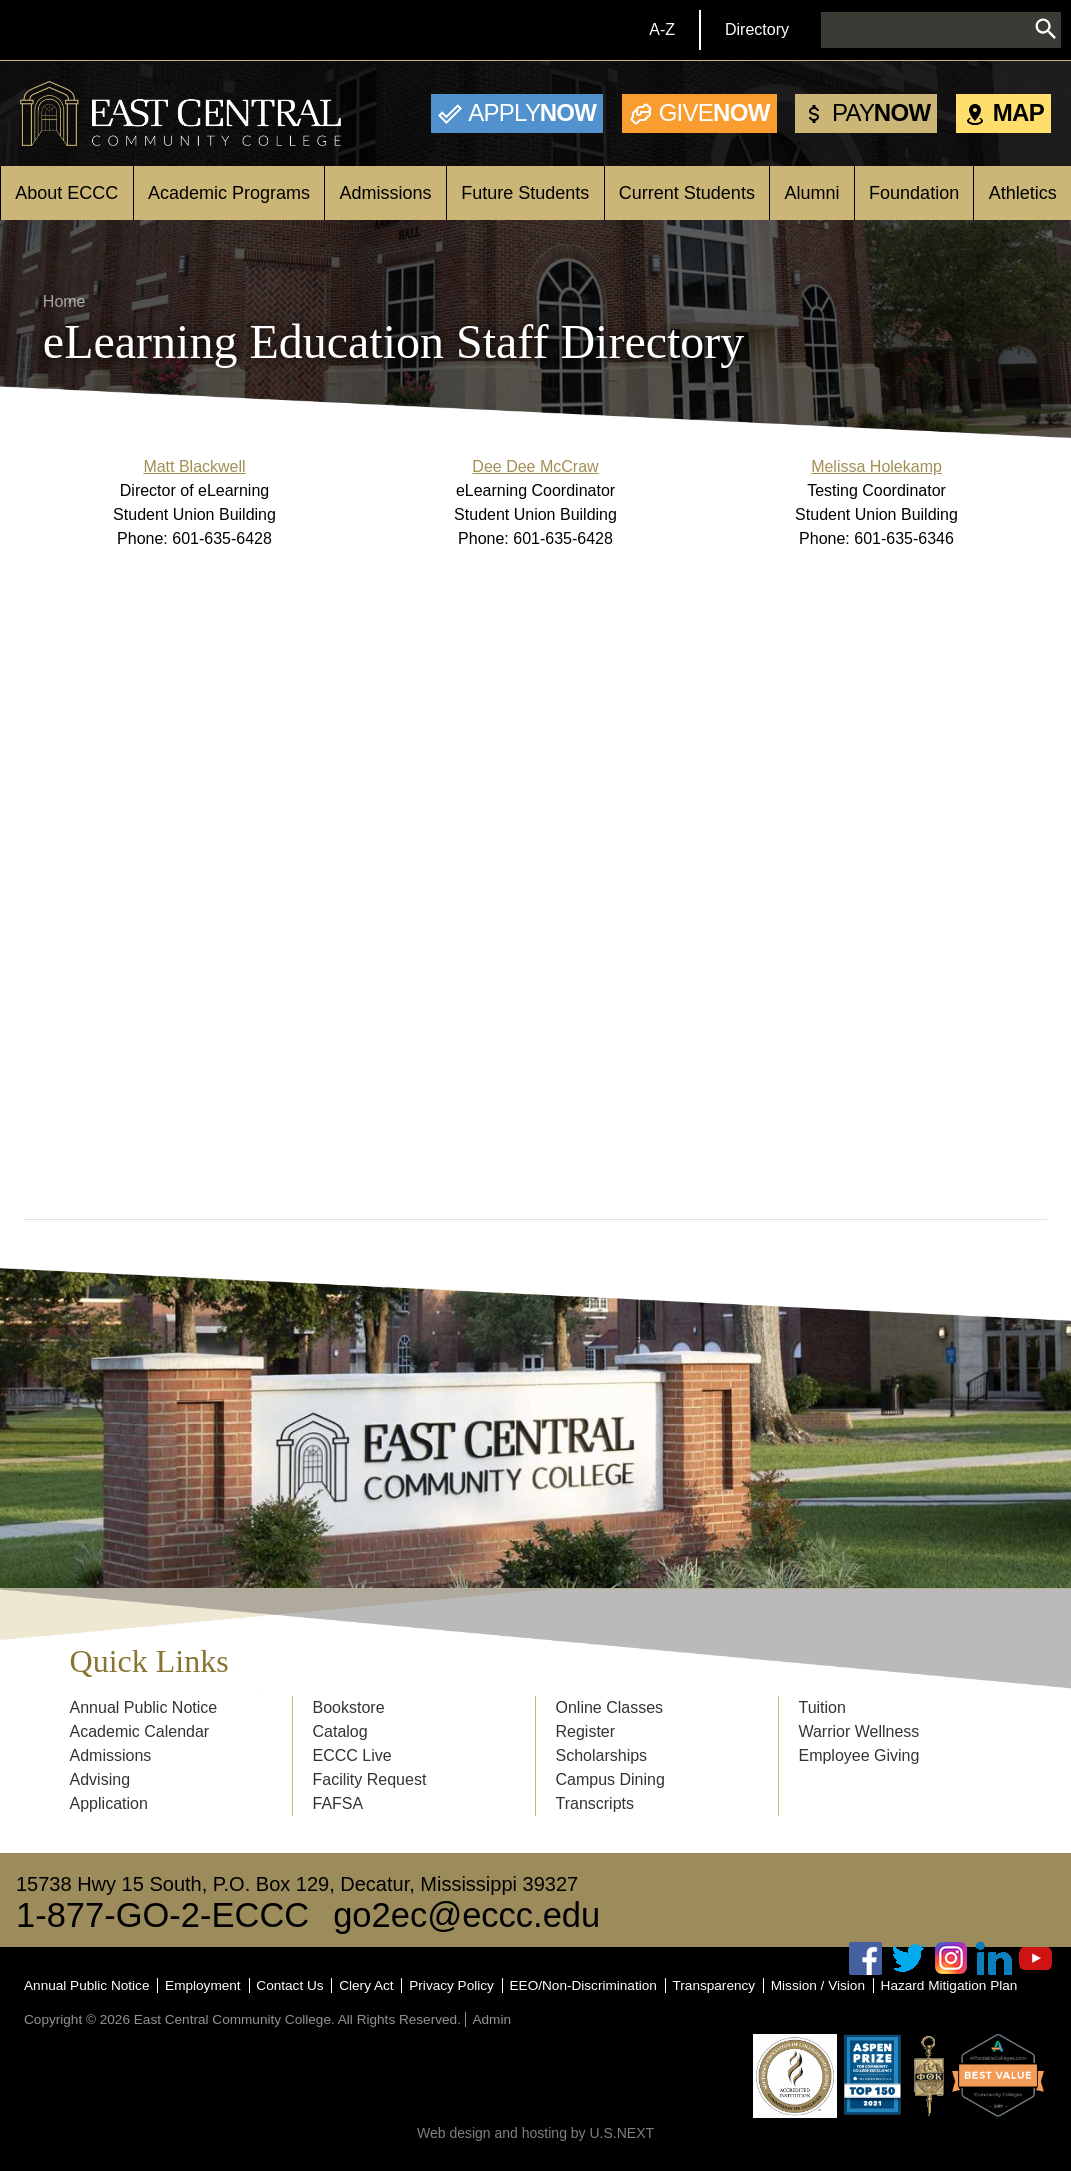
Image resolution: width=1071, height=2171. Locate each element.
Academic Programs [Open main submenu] (229, 193)
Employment (203, 1985)
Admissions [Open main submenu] (386, 193)
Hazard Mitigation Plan (949, 1985)
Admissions (111, 1755)
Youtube (1036, 1958)
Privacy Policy (451, 1985)
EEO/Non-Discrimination (583, 1985)
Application (109, 1803)
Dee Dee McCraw (535, 466)
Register (585, 1731)
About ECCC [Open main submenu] (66, 193)
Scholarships (601, 1755)
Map (1018, 112)
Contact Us (289, 1985)
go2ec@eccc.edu (466, 1915)
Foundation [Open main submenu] (914, 193)
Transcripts (594, 1803)
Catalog (340, 1731)
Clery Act (366, 1985)
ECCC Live (352, 1755)
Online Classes (609, 1707)
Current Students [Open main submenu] (687, 193)
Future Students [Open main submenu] (525, 193)
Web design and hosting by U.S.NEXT (535, 2133)
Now (532, 112)
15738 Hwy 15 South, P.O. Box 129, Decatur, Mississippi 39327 (297, 1884)
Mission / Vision (818, 1985)
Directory (757, 29)
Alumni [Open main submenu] (811, 193)
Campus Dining (609, 1779)
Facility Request (370, 1779)
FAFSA (338, 1803)
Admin (491, 2019)
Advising (100, 1779)
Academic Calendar (140, 1731)
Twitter (909, 1958)
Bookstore (349, 1707)
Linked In (994, 1958)
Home (64, 301)
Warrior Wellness (858, 1731)
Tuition (821, 1707)
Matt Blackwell (194, 466)
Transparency (714, 1985)
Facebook (866, 1958)
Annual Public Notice (144, 1707)
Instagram (951, 1958)
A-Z (662, 29)
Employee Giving (858, 1755)
